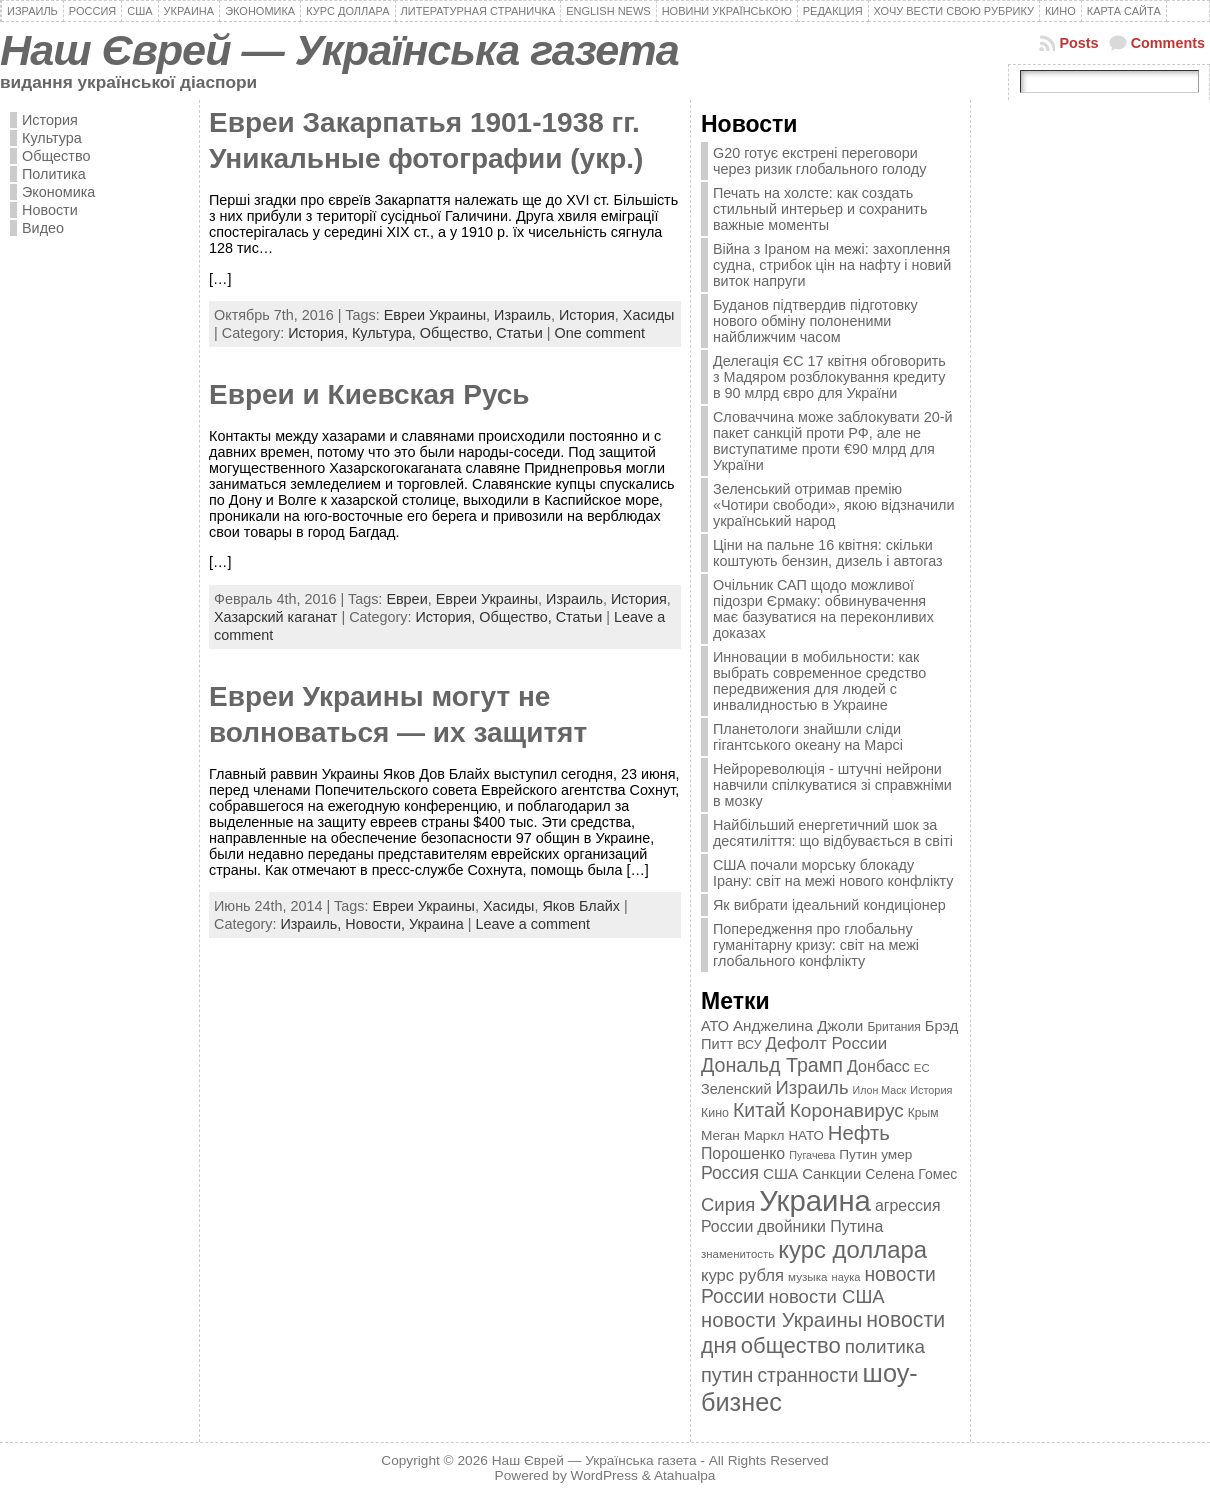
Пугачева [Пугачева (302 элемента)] (812, 1155)
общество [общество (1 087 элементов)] (791, 1345)
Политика (54, 174)
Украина (436, 924)
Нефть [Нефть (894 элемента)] (859, 1133)
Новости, (377, 924)
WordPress (604, 1475)
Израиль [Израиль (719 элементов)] (811, 1087)
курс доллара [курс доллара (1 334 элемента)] (852, 1249)
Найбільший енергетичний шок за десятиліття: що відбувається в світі (833, 833)
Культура (52, 138)
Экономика (58, 192)
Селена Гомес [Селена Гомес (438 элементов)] (911, 1174)
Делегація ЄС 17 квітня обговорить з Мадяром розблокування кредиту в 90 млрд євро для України (829, 377)
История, (320, 333)
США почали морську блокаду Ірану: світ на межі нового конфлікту (833, 873)
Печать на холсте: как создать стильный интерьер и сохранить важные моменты (820, 209)
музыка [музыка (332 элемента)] (808, 1276)
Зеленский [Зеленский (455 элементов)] (736, 1089)
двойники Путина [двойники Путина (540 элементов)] (820, 1226)
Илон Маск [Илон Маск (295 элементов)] (880, 1090)
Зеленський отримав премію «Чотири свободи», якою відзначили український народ (834, 505)
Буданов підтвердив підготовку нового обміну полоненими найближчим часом (815, 321)
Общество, (458, 333)
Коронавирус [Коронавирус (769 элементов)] (847, 1110)
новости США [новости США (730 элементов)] (827, 1296)
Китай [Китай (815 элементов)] (759, 1110)
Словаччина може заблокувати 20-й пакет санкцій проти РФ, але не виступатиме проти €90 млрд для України (833, 441)
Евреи (406, 599)
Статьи (519, 333)
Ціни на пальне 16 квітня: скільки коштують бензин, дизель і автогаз (828, 553)
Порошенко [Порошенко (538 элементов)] (743, 1153)
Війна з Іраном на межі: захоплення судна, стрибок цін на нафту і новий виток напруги (832, 265)
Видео (43, 228)
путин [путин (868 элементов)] (727, 1375)
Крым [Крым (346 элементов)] (923, 1113)
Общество (56, 156)
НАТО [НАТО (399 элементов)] (806, 1135)
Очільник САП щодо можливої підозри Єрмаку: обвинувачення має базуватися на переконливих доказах (823, 609)
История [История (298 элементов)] (931, 1090)
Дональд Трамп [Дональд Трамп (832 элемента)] (772, 1065)
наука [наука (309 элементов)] (846, 1277)
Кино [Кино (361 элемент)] (715, 1113)
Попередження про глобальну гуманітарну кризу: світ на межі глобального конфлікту (816, 945)
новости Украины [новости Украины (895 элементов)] (781, 1320)
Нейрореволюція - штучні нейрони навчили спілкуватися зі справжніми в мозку (832, 785)
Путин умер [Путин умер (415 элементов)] (875, 1154)
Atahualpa (685, 1475)
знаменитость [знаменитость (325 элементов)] (737, 1254)
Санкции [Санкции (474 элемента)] (831, 1174)
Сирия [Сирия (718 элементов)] (728, 1204)
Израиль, (312, 924)
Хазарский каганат (275, 617)
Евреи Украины (435, 315)
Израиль (522, 315)
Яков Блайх (580, 906)
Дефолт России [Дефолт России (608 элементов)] (827, 1043)
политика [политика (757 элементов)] (885, 1346)
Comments (1168, 43)
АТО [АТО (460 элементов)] (715, 1026)
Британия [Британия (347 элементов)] (893, 1027)
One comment (600, 333)
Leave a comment (533, 924)
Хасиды (649, 315)
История (50, 120)
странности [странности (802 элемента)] (807, 1375)
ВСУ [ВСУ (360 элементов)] (749, 1045)
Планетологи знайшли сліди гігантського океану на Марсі (808, 737)
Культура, (386, 333)
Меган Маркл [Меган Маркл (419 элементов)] (743, 1135)
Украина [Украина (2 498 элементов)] (815, 1200)
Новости (50, 210)
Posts (1078, 43)
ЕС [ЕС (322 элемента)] (922, 1068)
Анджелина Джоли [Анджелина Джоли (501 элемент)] (798, 1025)
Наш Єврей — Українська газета (339, 50)
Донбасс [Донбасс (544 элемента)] (878, 1066)
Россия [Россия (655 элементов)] (730, 1173)
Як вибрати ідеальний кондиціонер (829, 905)
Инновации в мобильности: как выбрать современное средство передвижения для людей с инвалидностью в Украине (819, 681)
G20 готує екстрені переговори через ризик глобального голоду (819, 161)
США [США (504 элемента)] (780, 1173)
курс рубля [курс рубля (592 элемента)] (742, 1275)
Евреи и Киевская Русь (369, 394)
